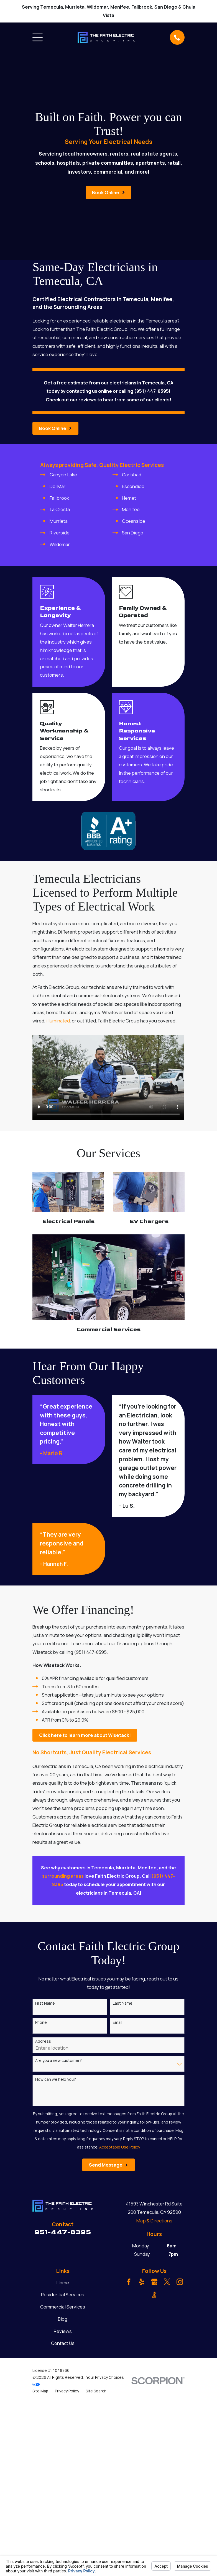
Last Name (122, 2003)
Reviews (63, 2331)
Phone (41, 2022)
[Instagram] (180, 2282)
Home (63, 2282)
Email (117, 2022)
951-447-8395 (62, 2232)
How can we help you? (55, 2079)
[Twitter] (167, 2282)
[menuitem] (40, 2391)
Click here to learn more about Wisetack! (85, 1735)
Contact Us (63, 2343)
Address (43, 2041)
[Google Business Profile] (154, 2282)
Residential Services (62, 2294)
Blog (62, 2319)
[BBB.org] (154, 2294)
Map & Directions (154, 2220)
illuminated (58, 1020)
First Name (45, 2003)
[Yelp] (141, 2282)
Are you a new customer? (58, 2060)
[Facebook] (129, 2282)
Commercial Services (62, 2307)
